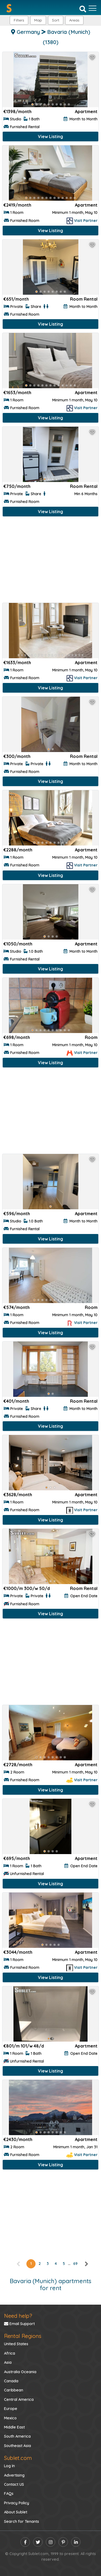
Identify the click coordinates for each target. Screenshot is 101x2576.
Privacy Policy (16, 2503)
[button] (74, 20)
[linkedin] (76, 2542)
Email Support (19, 2323)
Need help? (18, 2315)
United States (16, 2343)
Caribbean (13, 2390)
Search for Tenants (21, 2521)
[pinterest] (63, 2542)
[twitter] (38, 2542)
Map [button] (38, 20)
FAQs (8, 2493)
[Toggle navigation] (92, 8)
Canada (11, 2381)
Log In (9, 2465)
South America (17, 2436)
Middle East (14, 2427)
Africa (9, 2353)
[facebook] (25, 2542)
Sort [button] (55, 20)
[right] (86, 2263)
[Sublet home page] (9, 8)
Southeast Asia (17, 2445)
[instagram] (50, 2542)
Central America (19, 2399)
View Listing (50, 136)
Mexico (10, 2418)
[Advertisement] (50, 561)
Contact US (14, 2484)
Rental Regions (22, 2336)
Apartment (86, 111)
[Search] (82, 8)
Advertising (14, 2475)
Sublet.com (18, 2458)
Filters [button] (19, 20)
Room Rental (83, 299)
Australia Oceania (20, 2371)
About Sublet (15, 2512)
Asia (8, 2362)
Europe (10, 2408)
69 (75, 2263)
